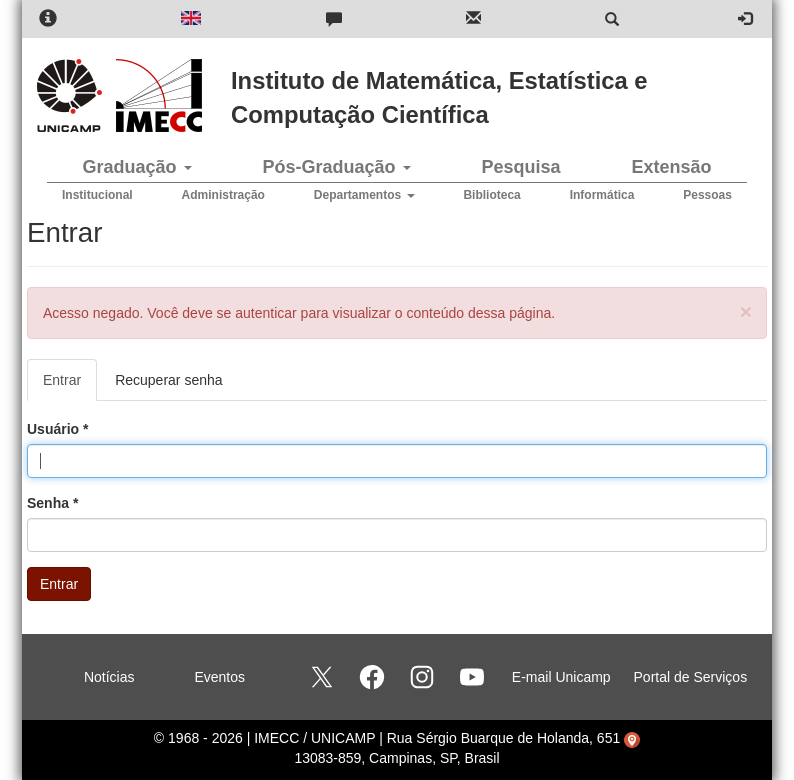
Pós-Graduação (336, 167)
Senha (52, 503)
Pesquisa (520, 167)
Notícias (109, 677)
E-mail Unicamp (561, 677)
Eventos (219, 677)
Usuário (57, 429)
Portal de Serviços (691, 677)
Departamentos (364, 195)
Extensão (671, 167)
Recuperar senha (168, 380)
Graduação (136, 167)
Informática (602, 195)
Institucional (97, 195)
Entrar (70, 385)
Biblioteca (491, 195)
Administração (223, 195)
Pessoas (707, 195)
